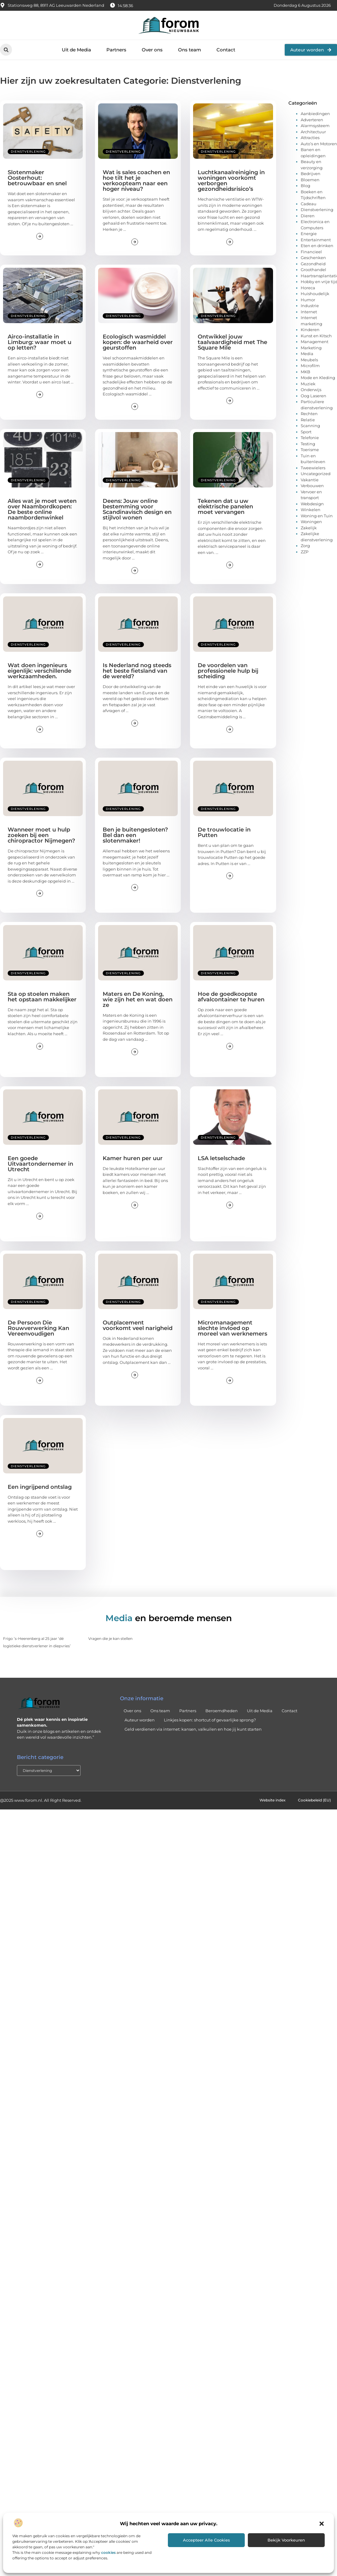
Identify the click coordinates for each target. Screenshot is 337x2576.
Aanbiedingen (315, 113)
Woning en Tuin (317, 515)
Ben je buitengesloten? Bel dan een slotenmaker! (135, 835)
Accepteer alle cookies (206, 2540)
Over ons (152, 50)
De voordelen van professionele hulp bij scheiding (228, 671)
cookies (108, 2552)
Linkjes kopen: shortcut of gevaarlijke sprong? (210, 1719)
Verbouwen (312, 485)
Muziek (308, 383)
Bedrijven (310, 173)
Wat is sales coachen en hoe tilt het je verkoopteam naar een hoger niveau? (136, 180)
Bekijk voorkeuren (286, 2540)
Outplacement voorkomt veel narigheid (137, 1325)
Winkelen (310, 509)
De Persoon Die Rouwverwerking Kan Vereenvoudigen (38, 1328)
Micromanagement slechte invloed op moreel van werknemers (232, 1328)
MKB (305, 371)
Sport (306, 431)
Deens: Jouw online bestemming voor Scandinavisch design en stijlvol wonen (137, 509)
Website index (267, 1800)
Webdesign (312, 503)
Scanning (310, 425)
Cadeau (308, 203)
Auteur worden (140, 1719)
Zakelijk (309, 527)
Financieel (311, 251)
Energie (309, 233)
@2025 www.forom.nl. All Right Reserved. (40, 1800)
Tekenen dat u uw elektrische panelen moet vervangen (225, 506)
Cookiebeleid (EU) (313, 1800)
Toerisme (310, 449)
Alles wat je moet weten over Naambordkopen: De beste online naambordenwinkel (42, 509)
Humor (308, 299)
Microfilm (310, 365)
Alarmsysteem (315, 125)
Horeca (308, 287)
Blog (305, 185)
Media (307, 353)
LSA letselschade (221, 1158)
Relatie (308, 419)
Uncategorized (316, 473)
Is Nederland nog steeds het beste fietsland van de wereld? (137, 671)
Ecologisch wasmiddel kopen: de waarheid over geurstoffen (138, 342)
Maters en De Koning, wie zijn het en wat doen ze (137, 999)
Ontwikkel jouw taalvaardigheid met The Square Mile (232, 342)
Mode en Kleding (318, 377)
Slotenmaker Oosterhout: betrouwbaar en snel (37, 178)
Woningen (311, 521)
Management (314, 341)
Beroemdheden (221, 1710)
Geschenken (313, 257)
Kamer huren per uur (133, 1158)
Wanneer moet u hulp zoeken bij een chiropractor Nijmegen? (41, 835)
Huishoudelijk (315, 293)
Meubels (309, 359)
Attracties (310, 137)
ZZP (304, 551)
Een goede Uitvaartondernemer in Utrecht (40, 1164)
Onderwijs (311, 389)
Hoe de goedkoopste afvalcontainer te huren (231, 997)
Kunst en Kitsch (316, 335)
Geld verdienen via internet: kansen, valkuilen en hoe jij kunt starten (193, 1729)
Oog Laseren (313, 395)
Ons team (189, 50)
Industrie (310, 305)
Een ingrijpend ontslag (40, 1487)
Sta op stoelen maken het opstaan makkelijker (42, 997)
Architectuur (313, 131)
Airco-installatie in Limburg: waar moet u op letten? (39, 342)
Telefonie (310, 437)
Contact (225, 50)
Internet (309, 311)
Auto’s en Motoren (319, 143)
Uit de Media (76, 50)
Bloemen (310, 179)
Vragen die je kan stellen (110, 1638)
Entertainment (316, 239)
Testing (308, 443)
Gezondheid (313, 263)
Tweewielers (313, 467)
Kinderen (310, 329)
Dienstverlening (28, 152)
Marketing (311, 347)
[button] (322, 2524)
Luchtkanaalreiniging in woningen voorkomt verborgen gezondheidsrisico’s (231, 180)
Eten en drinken (317, 245)
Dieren (308, 215)
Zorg (305, 545)
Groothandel (313, 269)
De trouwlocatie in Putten (224, 832)
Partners (116, 50)
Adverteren (312, 119)
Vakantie (310, 479)
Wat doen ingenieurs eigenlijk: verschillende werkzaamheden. (39, 671)
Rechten (309, 413)
